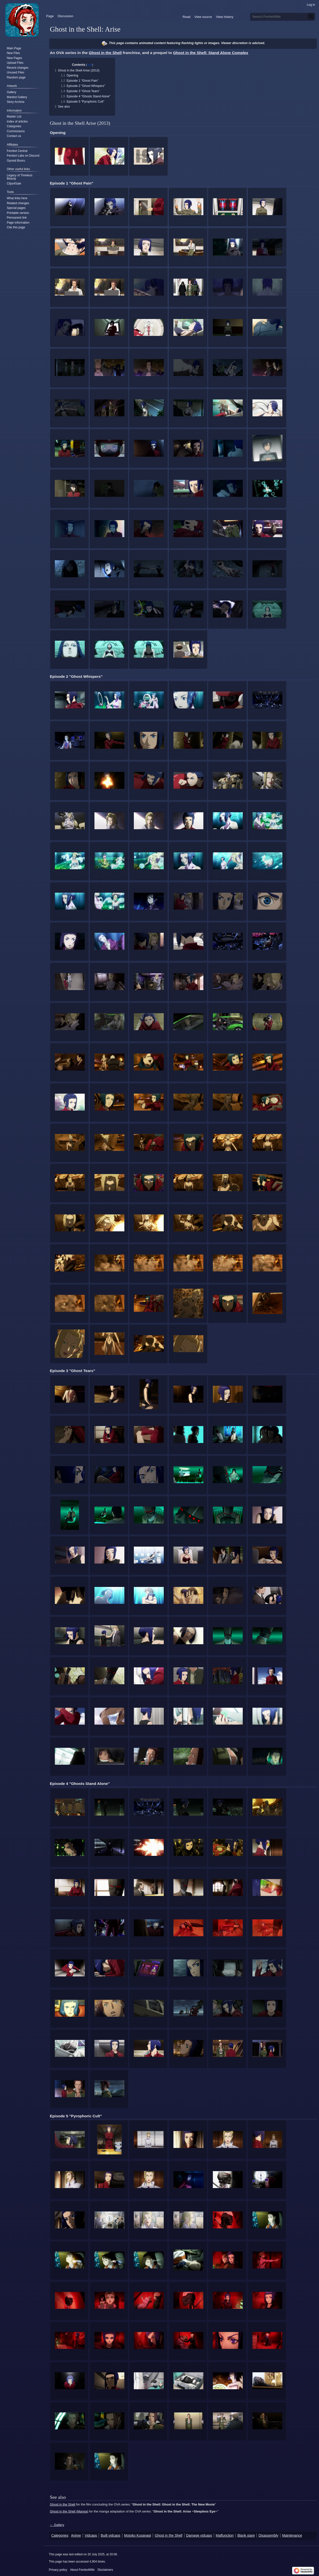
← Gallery (57, 2525)
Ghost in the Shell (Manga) (69, 2511)
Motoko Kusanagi (137, 2535)
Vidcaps (91, 2535)
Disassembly (268, 2535)
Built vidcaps (110, 2535)
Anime (76, 2535)
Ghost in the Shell (105, 53)
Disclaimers (105, 2570)
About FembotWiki (82, 2570)
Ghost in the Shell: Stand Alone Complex (210, 53)
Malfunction (225, 2535)
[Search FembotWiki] (283, 16)
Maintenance (292, 2535)
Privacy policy (58, 2570)
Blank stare (246, 2535)
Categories (59, 2535)
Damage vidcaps (199, 2535)
